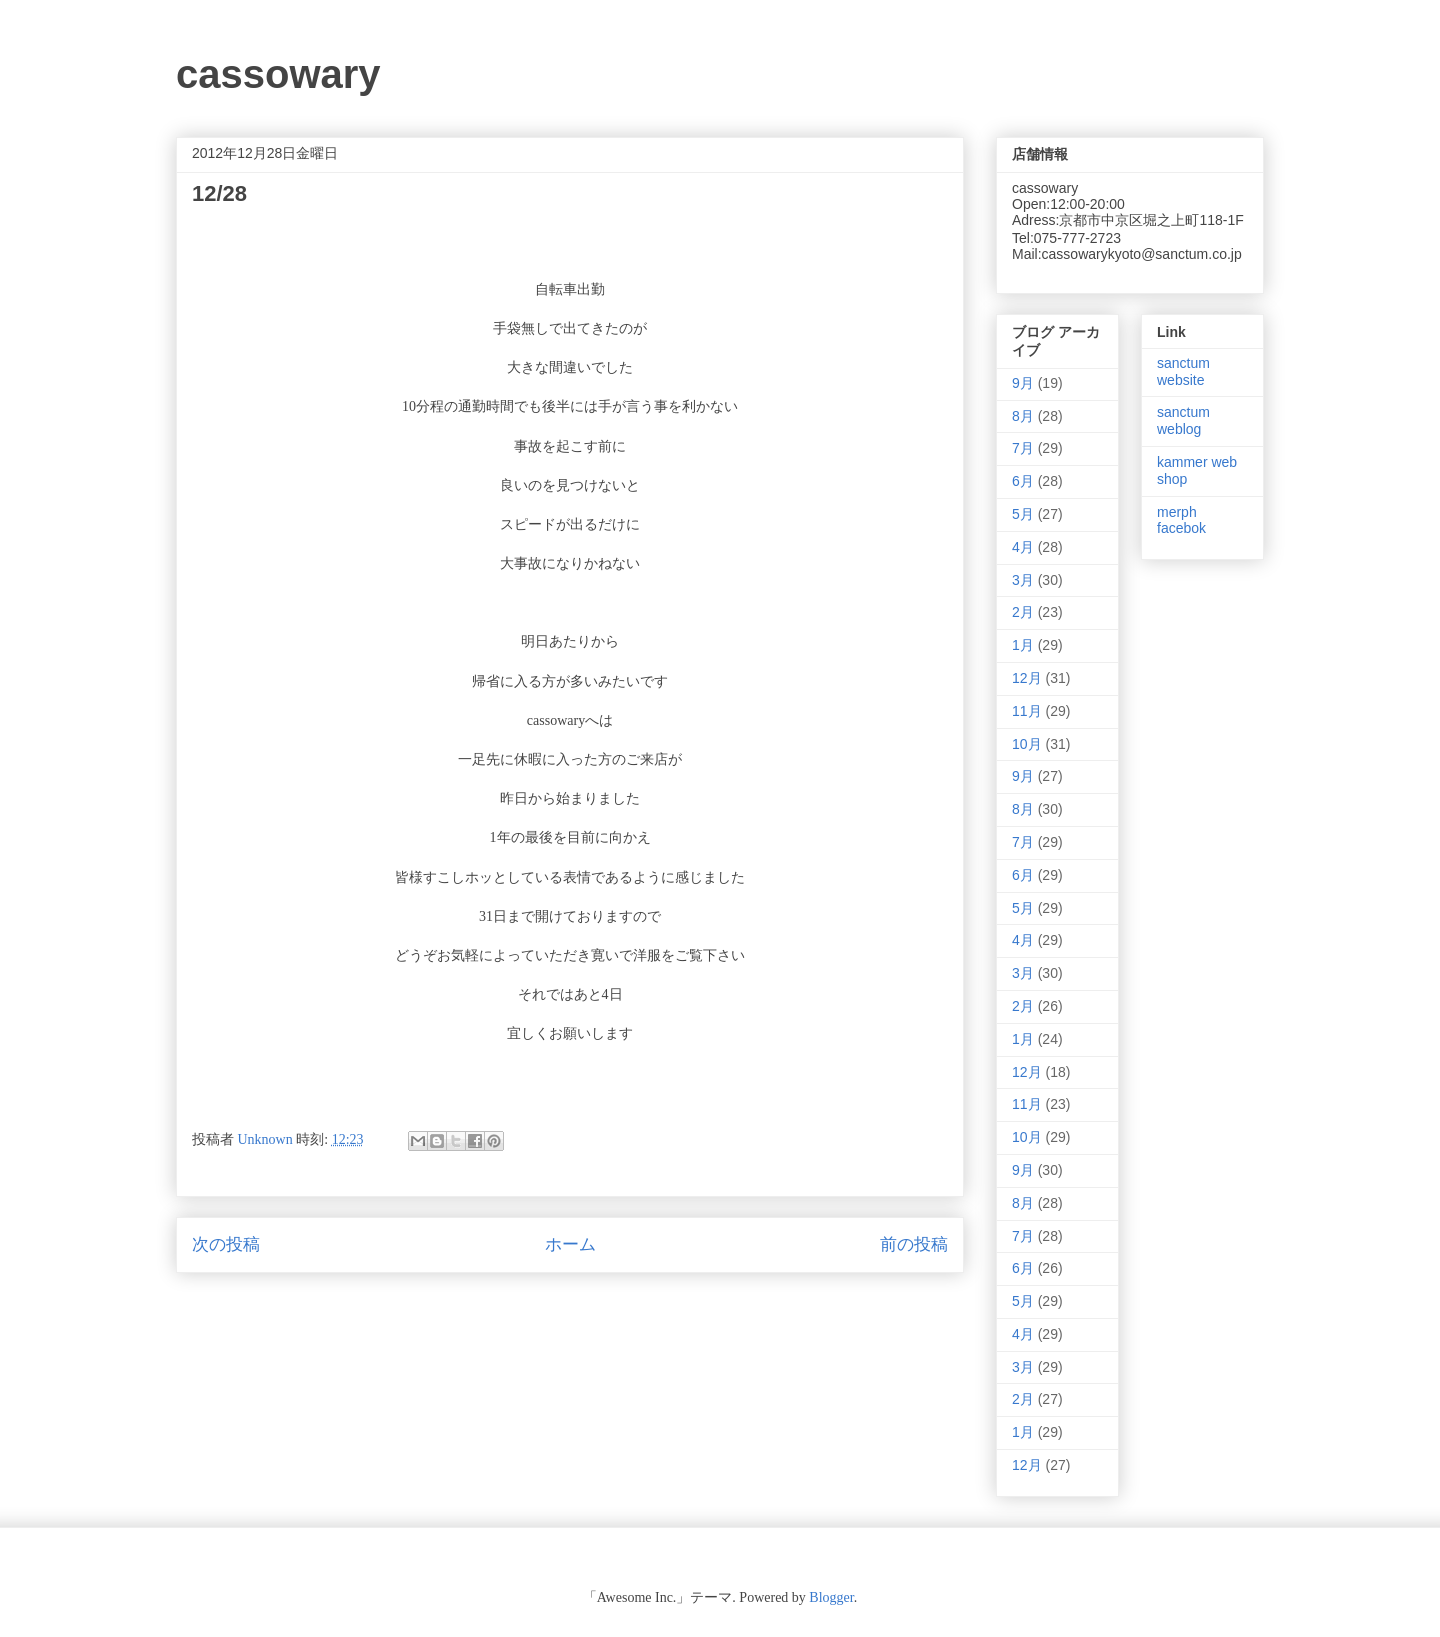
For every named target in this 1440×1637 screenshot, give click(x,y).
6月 (1023, 481)
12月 (1027, 678)
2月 (1023, 612)
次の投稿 (226, 1244)
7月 (1023, 448)
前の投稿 (914, 1244)
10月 (1027, 744)
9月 (1023, 383)
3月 (1023, 580)
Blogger (831, 1597)
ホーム (570, 1244)
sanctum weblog (1183, 420)
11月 (1027, 711)
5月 (1023, 514)
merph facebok (1181, 520)
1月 (1023, 645)
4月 (1023, 547)
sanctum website (1183, 371)
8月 (1023, 416)
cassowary (278, 74)
